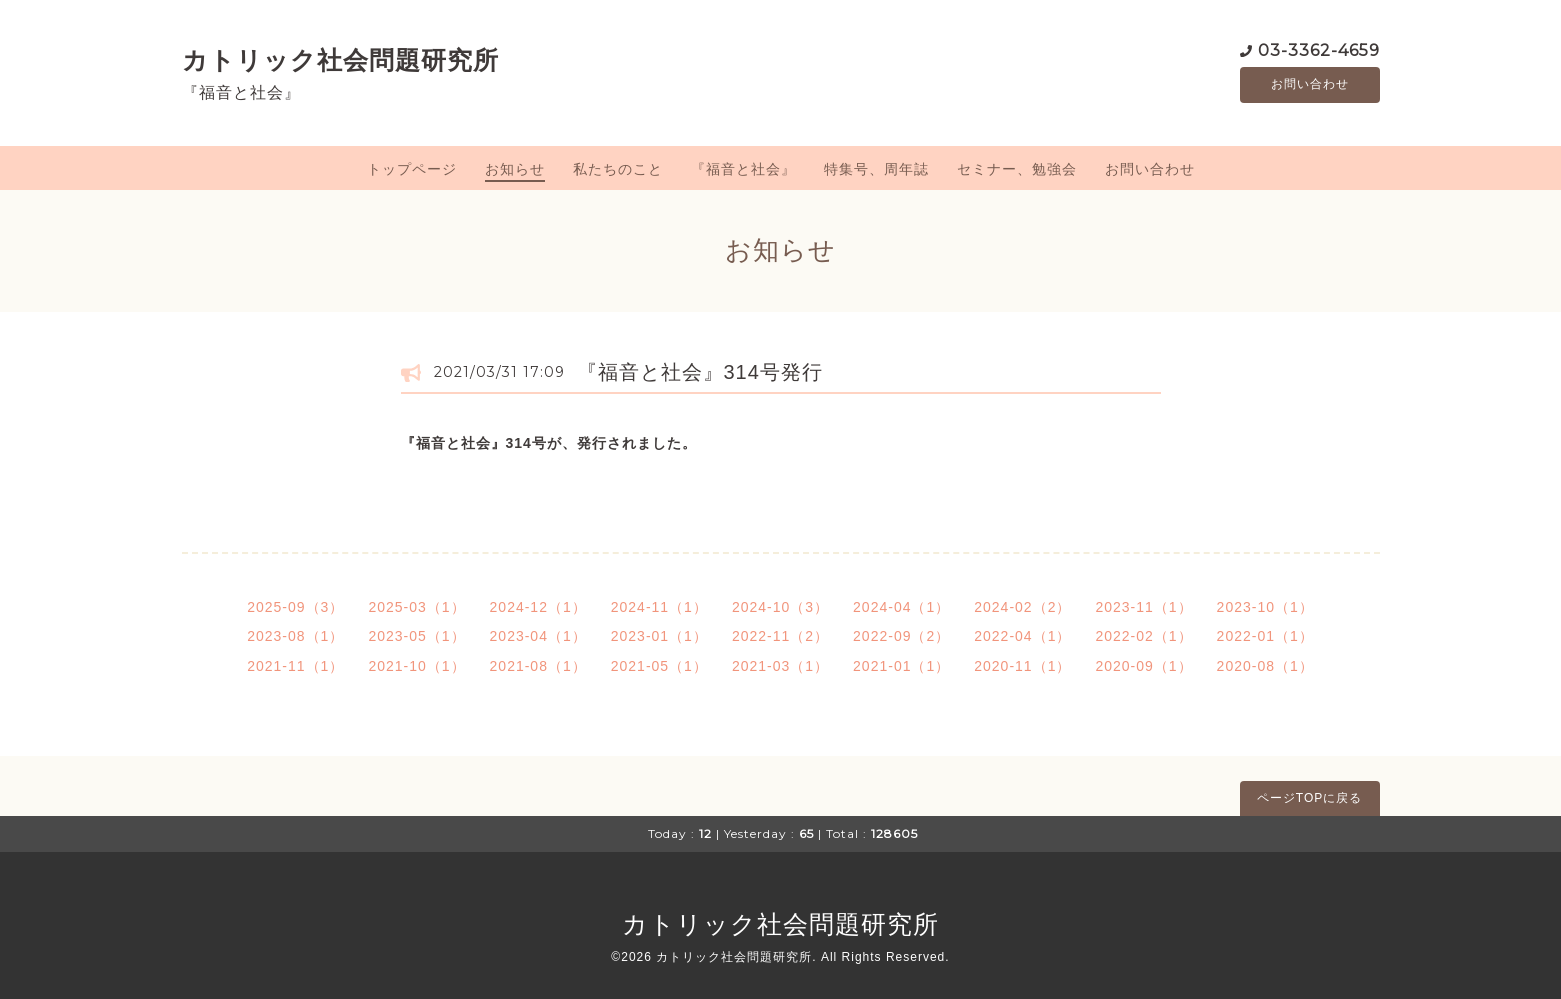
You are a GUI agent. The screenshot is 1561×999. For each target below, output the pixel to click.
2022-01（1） (1265, 636)
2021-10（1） (416, 666)
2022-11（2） (780, 636)
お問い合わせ (1310, 85)
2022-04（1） (1022, 636)
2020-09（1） (1143, 666)
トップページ (412, 169)
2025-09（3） (295, 607)
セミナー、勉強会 (1017, 169)
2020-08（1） (1265, 666)
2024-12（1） (538, 607)
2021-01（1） (901, 666)
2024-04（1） (901, 607)
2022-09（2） (901, 636)
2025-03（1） (416, 607)
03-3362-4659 (1319, 49)
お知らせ (515, 169)
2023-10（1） (1265, 607)
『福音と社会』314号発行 (700, 372)
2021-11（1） (295, 666)
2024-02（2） (1022, 607)
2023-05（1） (416, 636)
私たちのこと (618, 169)
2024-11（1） (659, 607)
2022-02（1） (1143, 636)
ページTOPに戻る (1309, 798)
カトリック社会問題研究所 (340, 60)
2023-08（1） (295, 636)
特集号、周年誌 (876, 169)
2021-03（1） (780, 666)
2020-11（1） (1022, 666)
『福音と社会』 (743, 169)
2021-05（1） (659, 666)
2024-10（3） (780, 607)
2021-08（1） (538, 666)
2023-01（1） (659, 636)
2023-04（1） (538, 636)
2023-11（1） (1143, 607)
